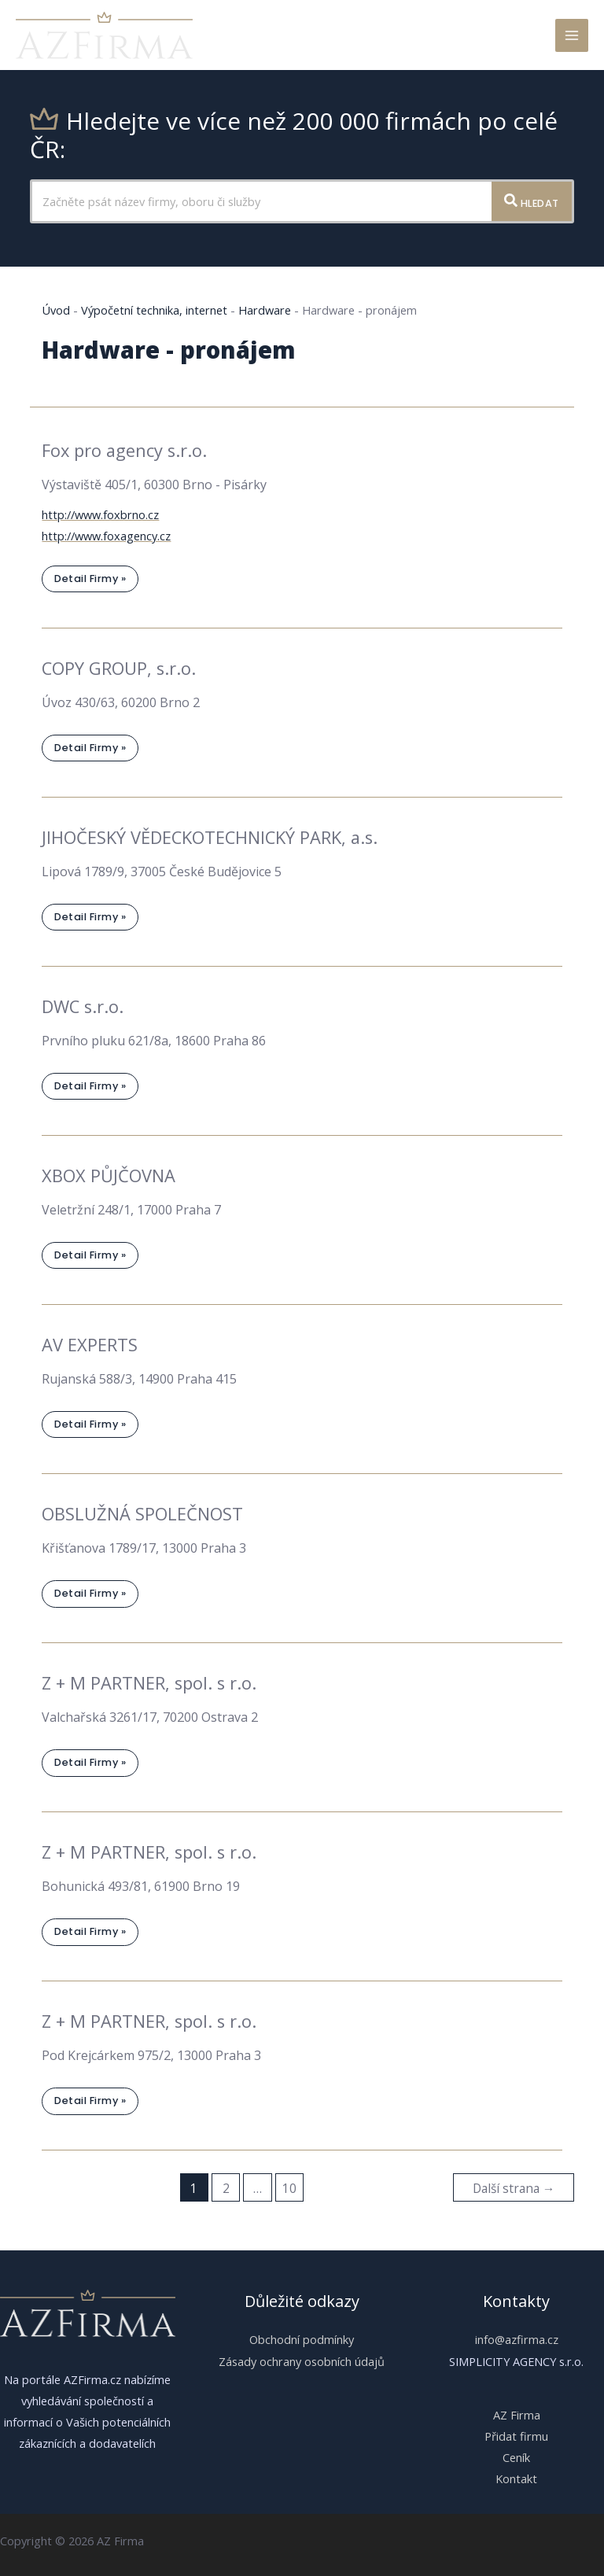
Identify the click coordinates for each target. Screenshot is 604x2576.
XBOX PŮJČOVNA (108, 1175)
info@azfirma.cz (516, 2339)
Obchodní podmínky (301, 2339)
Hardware (264, 310)
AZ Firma (516, 2414)
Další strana (514, 2188)
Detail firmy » (89, 582)
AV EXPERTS (90, 1344)
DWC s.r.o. (82, 1006)
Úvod (56, 310)
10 (289, 2188)
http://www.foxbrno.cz (100, 514)
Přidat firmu (516, 2435)
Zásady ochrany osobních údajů (302, 2360)
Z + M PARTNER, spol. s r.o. (149, 1682)
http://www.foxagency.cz (106, 536)
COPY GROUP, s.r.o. (119, 668)
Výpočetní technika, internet (154, 310)
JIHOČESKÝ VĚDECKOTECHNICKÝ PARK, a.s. (210, 837)
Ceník (516, 2457)
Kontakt (516, 2478)
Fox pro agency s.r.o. (124, 450)
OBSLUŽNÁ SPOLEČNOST (142, 1513)
